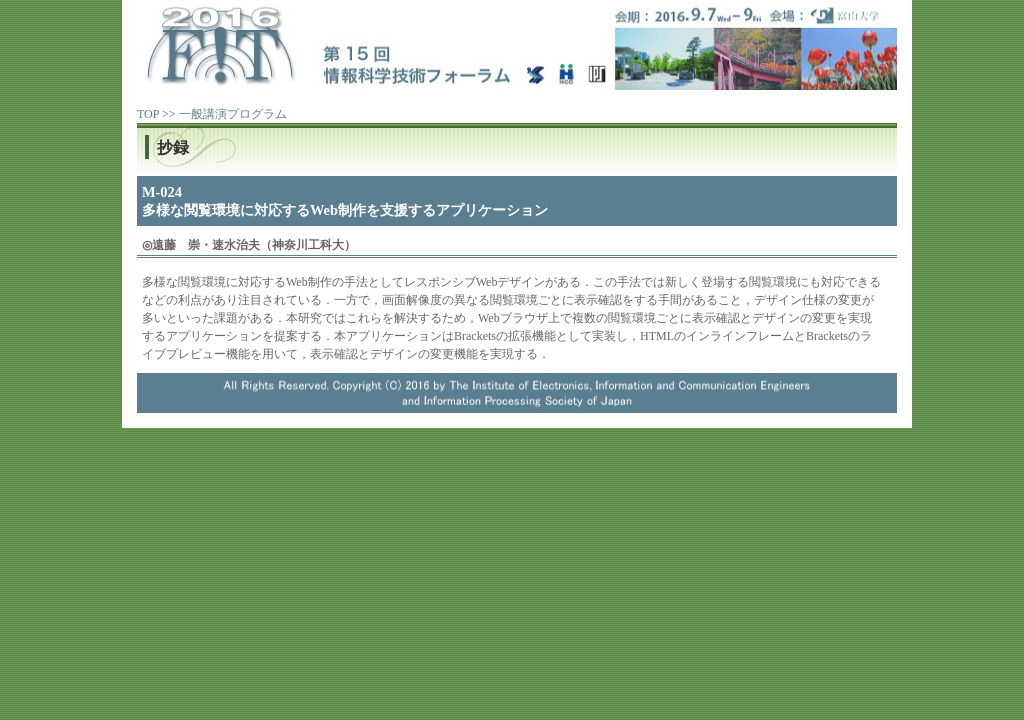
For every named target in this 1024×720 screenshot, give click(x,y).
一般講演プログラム (233, 114)
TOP (148, 114)
